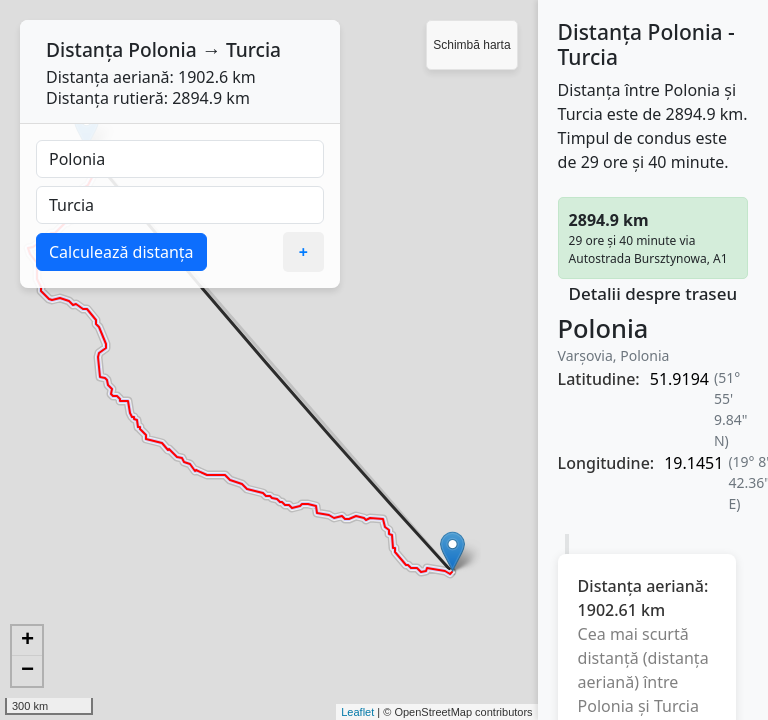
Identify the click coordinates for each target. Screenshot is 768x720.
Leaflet (357, 712)
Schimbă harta (471, 45)
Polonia (162, 49)
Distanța (84, 49)
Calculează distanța (121, 252)
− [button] (27, 671)
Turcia (253, 49)
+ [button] (27, 641)
